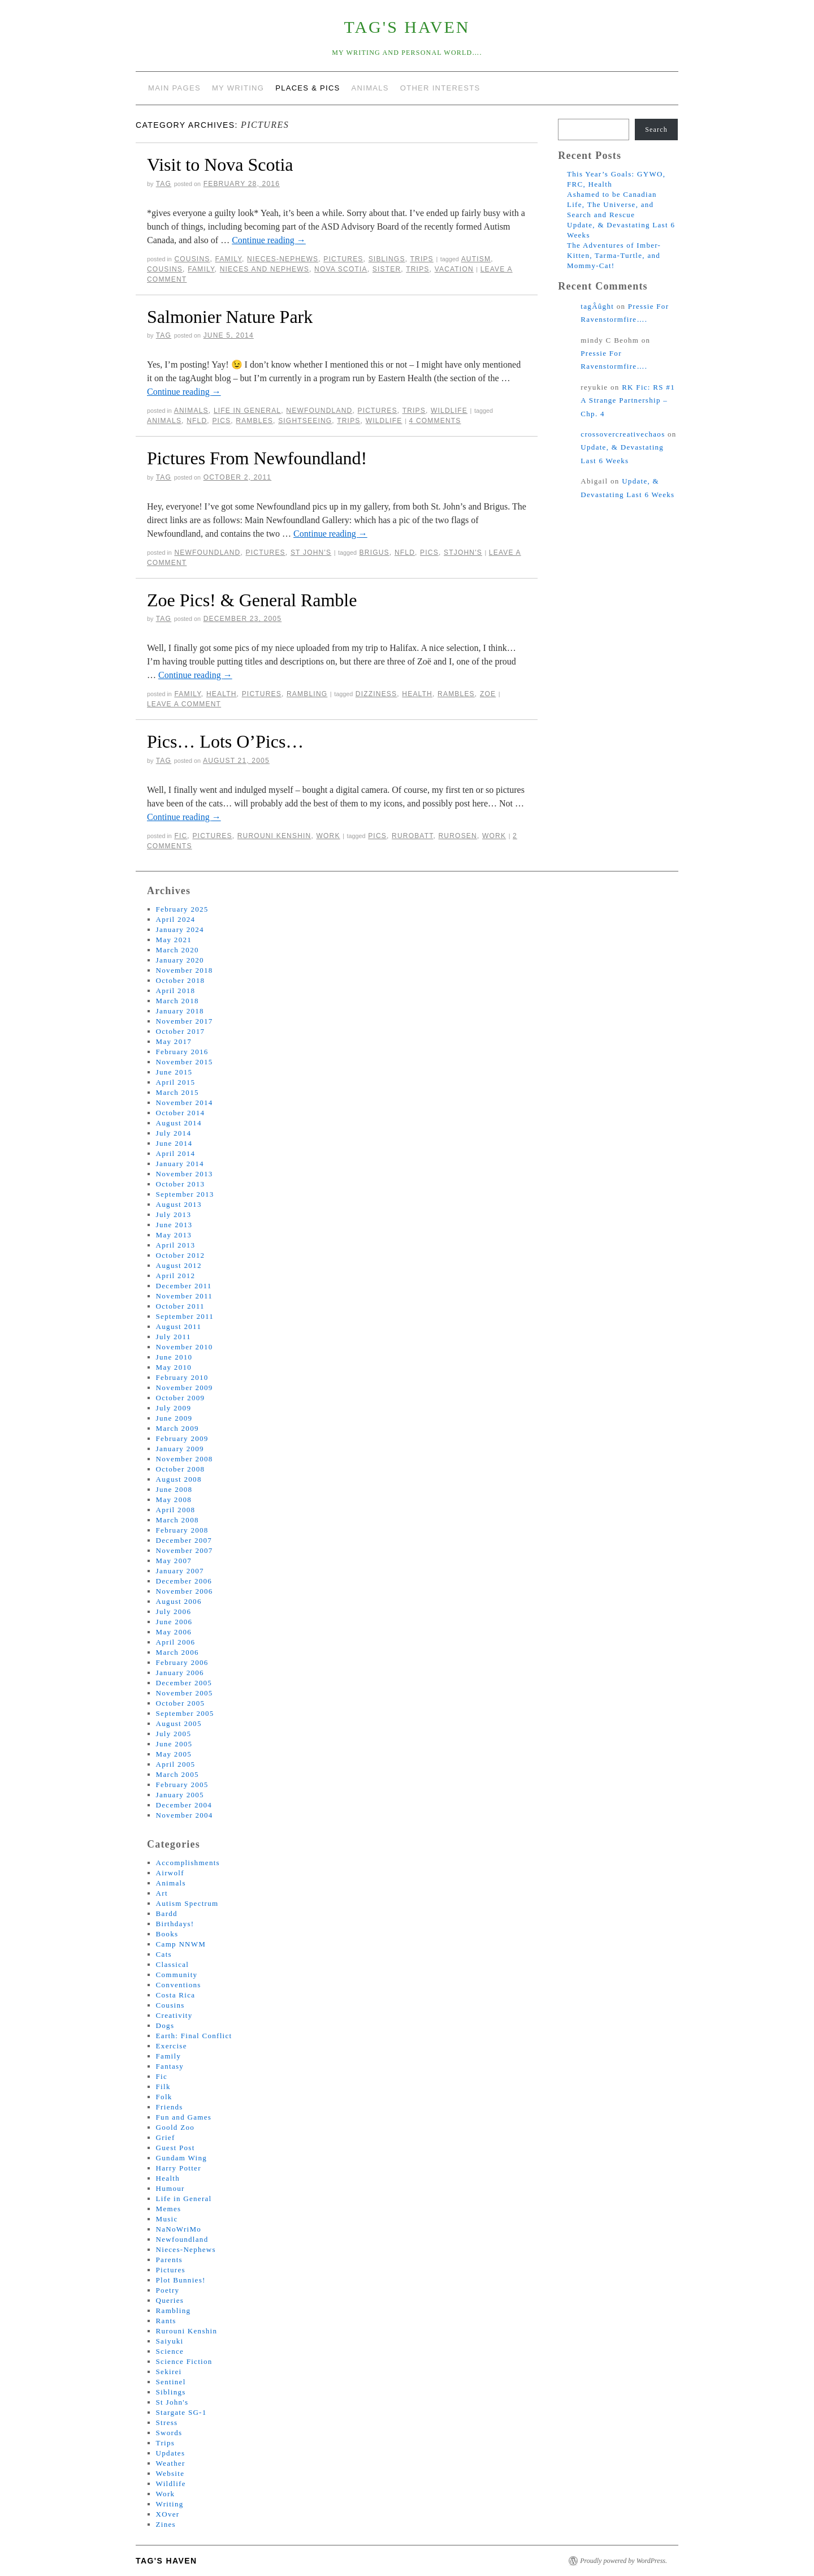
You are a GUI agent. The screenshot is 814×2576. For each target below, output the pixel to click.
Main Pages (174, 88)
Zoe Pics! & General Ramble (252, 600)
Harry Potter (178, 2168)
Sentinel (171, 2381)
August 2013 (179, 1204)
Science (170, 2351)
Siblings (387, 259)
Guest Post (175, 2147)
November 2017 (184, 1021)
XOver (168, 2514)
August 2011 (179, 1326)
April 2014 (176, 1153)
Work (328, 836)
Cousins (192, 259)
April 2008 (176, 1509)
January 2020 (180, 960)
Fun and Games (184, 2117)
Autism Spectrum (187, 1903)
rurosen (458, 836)
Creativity (174, 2015)
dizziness (376, 694)
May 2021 (174, 939)
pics (221, 421)
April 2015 (176, 1082)
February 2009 (182, 1438)
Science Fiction (184, 2361)
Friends (169, 2107)
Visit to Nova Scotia (220, 164)
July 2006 (174, 1611)
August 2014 (179, 1123)
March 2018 (177, 1000)
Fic (180, 836)
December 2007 (184, 1540)
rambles (254, 421)
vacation (454, 269)
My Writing (238, 88)
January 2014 (180, 1163)
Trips (421, 259)
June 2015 (174, 1072)
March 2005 (177, 1774)
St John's (311, 552)
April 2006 (176, 1642)
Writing (170, 2504)
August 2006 (179, 1601)
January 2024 (180, 929)
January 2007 (180, 1571)
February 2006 (182, 1662)
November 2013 (184, 1174)
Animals (370, 88)
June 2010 (174, 1357)
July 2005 (174, 1733)
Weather (170, 2463)
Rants (166, 2320)
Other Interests (440, 88)
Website (170, 2473)
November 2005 (184, 1693)
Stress (167, 2422)
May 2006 (174, 1632)
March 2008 (177, 1520)
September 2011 (185, 1316)
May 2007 (174, 1560)
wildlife (384, 421)
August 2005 (179, 1723)
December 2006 (184, 1581)
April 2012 (176, 1275)
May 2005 (174, 1754)
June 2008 (174, 1489)
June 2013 (174, 1224)
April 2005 (176, 1764)
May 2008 (174, 1499)
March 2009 (177, 1428)
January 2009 (180, 1448)
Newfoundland (319, 411)
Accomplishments (188, 1862)
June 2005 (174, 1744)
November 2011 (184, 1296)
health (417, 694)
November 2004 (184, 1815)
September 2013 (185, 1194)
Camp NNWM (181, 1944)
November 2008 (184, 1459)
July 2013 (174, 1214)
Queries (170, 2300)
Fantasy (170, 2066)
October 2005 (180, 1703)
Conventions (178, 1984)
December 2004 (184, 1805)
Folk (164, 2096)
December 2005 (184, 1683)
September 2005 (185, 1713)
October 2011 (180, 1306)
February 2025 (182, 909)
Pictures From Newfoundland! (257, 458)
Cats (164, 1954)
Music (167, 2219)
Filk (163, 2086)
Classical (172, 1964)
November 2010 (184, 1347)
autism (476, 259)
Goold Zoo (175, 2127)
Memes (168, 2208)
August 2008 (179, 1479)
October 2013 (180, 1184)
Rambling (307, 694)
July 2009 (174, 1408)
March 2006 (177, 1652)
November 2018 (184, 970)
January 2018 (180, 1011)
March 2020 (177, 950)
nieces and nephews (264, 269)
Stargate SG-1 (181, 2412)
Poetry (168, 2290)
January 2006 (180, 1672)
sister (387, 269)
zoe (488, 694)
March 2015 (177, 1092)
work (494, 836)
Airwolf (170, 1873)
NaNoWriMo (179, 2229)
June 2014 (174, 1143)
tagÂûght (597, 306)
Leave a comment (184, 704)
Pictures (343, 259)
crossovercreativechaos (623, 434)
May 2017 (174, 1041)
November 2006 (184, 1591)
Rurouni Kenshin (274, 836)
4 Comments (435, 421)
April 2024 (176, 919)
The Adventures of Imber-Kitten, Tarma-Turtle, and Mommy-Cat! (614, 255)
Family (228, 259)
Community (177, 1974)
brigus (374, 552)
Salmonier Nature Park (230, 317)
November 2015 (184, 1062)
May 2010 (174, 1367)
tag (163, 184)
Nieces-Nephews (282, 259)
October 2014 (180, 1112)
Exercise (171, 2046)
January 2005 (180, 1794)
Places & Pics (307, 88)
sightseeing (305, 421)
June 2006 (174, 1621)
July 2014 (174, 1133)
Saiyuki (170, 2341)
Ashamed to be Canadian (612, 194)
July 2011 (173, 1336)
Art (162, 1893)
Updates (170, 2453)
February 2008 (182, 1530)
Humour (170, 2188)
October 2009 (180, 1397)
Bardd (166, 1913)
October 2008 (180, 1469)
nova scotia (340, 269)
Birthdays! (175, 1923)
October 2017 (180, 1031)
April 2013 (176, 1245)
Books (167, 1934)
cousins (165, 269)
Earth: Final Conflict (194, 2035)
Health (221, 694)
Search (656, 129)
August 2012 (179, 1265)
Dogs (165, 2025)
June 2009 (174, 1418)
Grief (165, 2137)
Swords (169, 2432)
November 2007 (184, 1550)
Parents (169, 2259)
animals (164, 421)
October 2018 (180, 980)
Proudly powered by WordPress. (623, 2561)
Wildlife (449, 411)
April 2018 (176, 990)
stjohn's (463, 552)
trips (417, 269)
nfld (197, 421)
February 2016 (182, 1051)
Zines (166, 2524)
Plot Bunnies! (181, 2280)
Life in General (247, 411)
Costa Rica (176, 1995)
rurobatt (412, 836)
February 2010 (182, 1377)
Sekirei (169, 2371)
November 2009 (184, 1387)
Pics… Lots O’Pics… (225, 741)
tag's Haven (407, 27)
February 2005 (182, 1784)
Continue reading (269, 240)
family (201, 269)
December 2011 (184, 1285)
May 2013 (174, 1235)
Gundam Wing (181, 2158)
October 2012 (180, 1255)
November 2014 (184, 1102)
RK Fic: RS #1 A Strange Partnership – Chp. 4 (628, 400)
